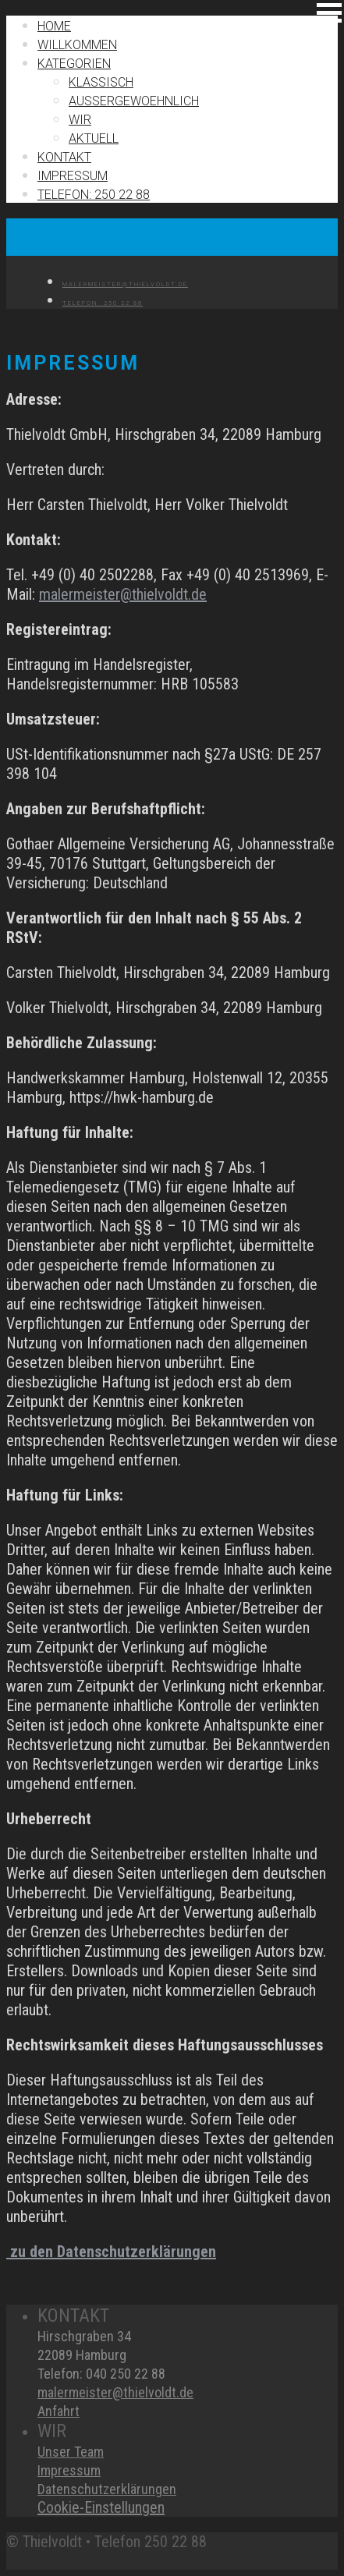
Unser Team (70, 2451)
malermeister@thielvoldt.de (123, 594)
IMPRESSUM (72, 175)
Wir (80, 119)
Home (54, 26)
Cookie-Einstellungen (101, 2507)
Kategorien (74, 63)
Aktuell (94, 138)
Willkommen (77, 44)
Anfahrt (58, 2411)
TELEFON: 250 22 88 (93, 194)
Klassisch (101, 82)
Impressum (69, 2470)
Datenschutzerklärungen (106, 2489)
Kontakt (64, 157)
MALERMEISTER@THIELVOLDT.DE (125, 284)
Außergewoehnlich (134, 101)
